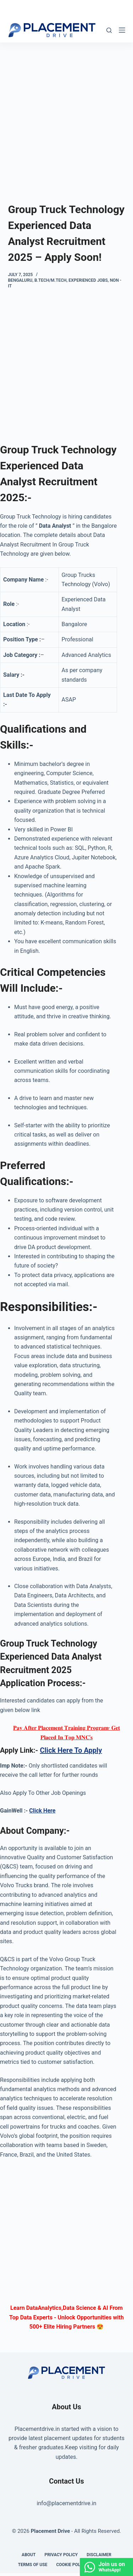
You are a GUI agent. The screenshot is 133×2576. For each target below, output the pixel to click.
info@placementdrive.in (66, 2503)
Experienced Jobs (87, 280)
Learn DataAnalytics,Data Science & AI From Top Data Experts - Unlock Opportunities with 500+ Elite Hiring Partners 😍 (66, 2317)
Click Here (42, 1810)
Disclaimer (99, 2554)
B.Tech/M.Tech (50, 280)
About (28, 2554)
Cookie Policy (71, 2564)
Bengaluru (20, 280)
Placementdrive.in (37, 2429)
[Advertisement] (66, 111)
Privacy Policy (61, 2554)
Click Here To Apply (71, 1750)
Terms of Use (33, 2564)
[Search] (109, 30)
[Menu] (122, 30)
